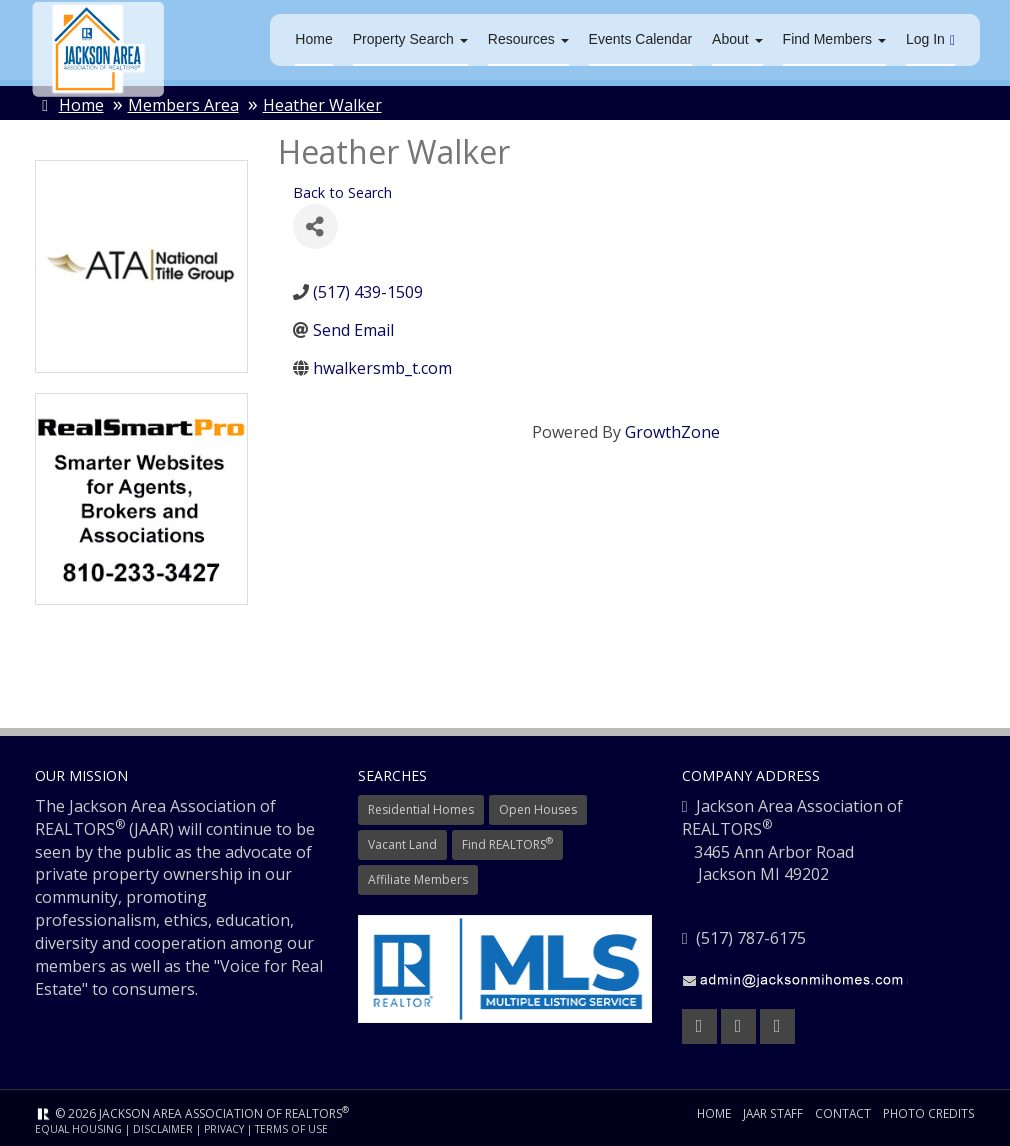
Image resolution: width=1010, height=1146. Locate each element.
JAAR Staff (771, 1114)
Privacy (224, 1131)
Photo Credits (929, 1114)
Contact (842, 1114)
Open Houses (538, 810)
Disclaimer (163, 1131)
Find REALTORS (507, 845)
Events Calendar (641, 40)
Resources (528, 40)
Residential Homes (421, 810)
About (737, 40)
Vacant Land (402, 845)
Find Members (834, 40)
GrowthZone (672, 433)
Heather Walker (322, 107)
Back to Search (342, 194)
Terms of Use (291, 1131)
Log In (930, 40)
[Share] (315, 228)
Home (313, 40)
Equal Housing (78, 1131)
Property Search (410, 40)
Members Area (183, 107)
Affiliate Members (418, 880)
